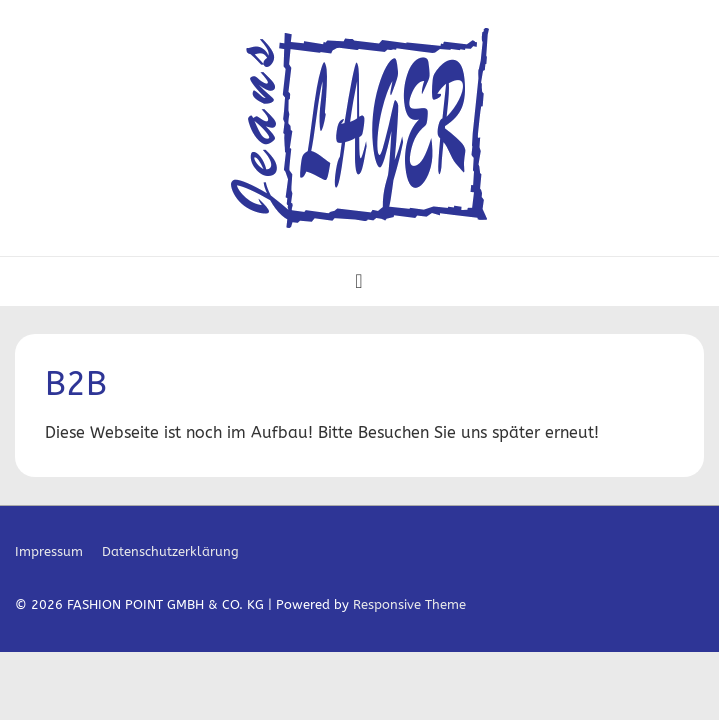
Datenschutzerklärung (170, 551)
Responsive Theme (409, 604)
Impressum (49, 551)
